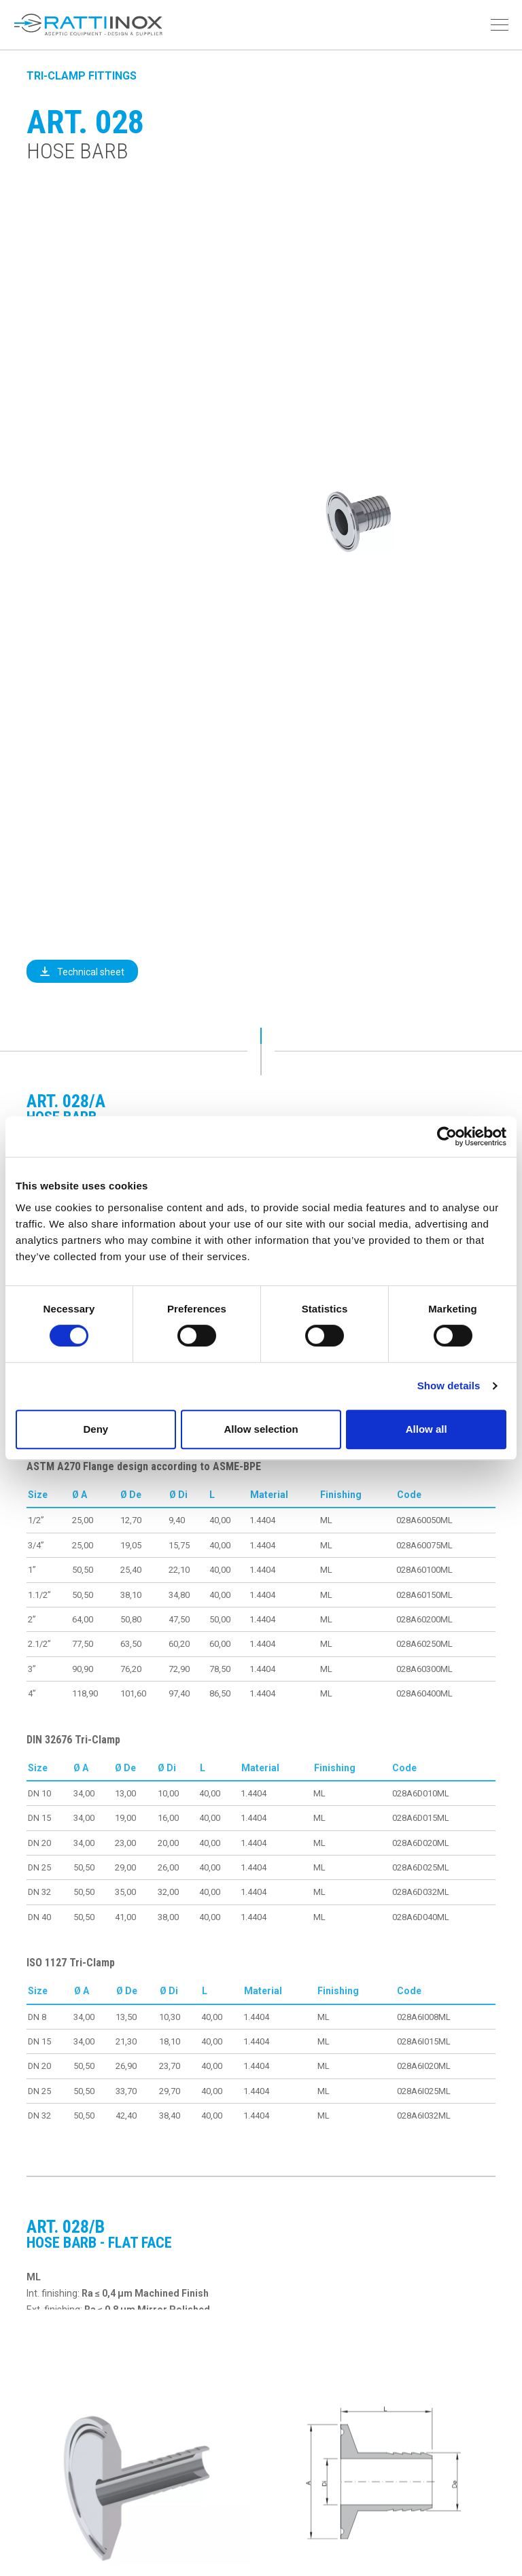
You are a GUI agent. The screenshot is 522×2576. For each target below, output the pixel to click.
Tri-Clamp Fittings (82, 75)
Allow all (426, 1429)
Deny (95, 1429)
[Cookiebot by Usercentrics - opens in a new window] (446, 1136)
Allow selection (261, 1429)
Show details (449, 1385)
